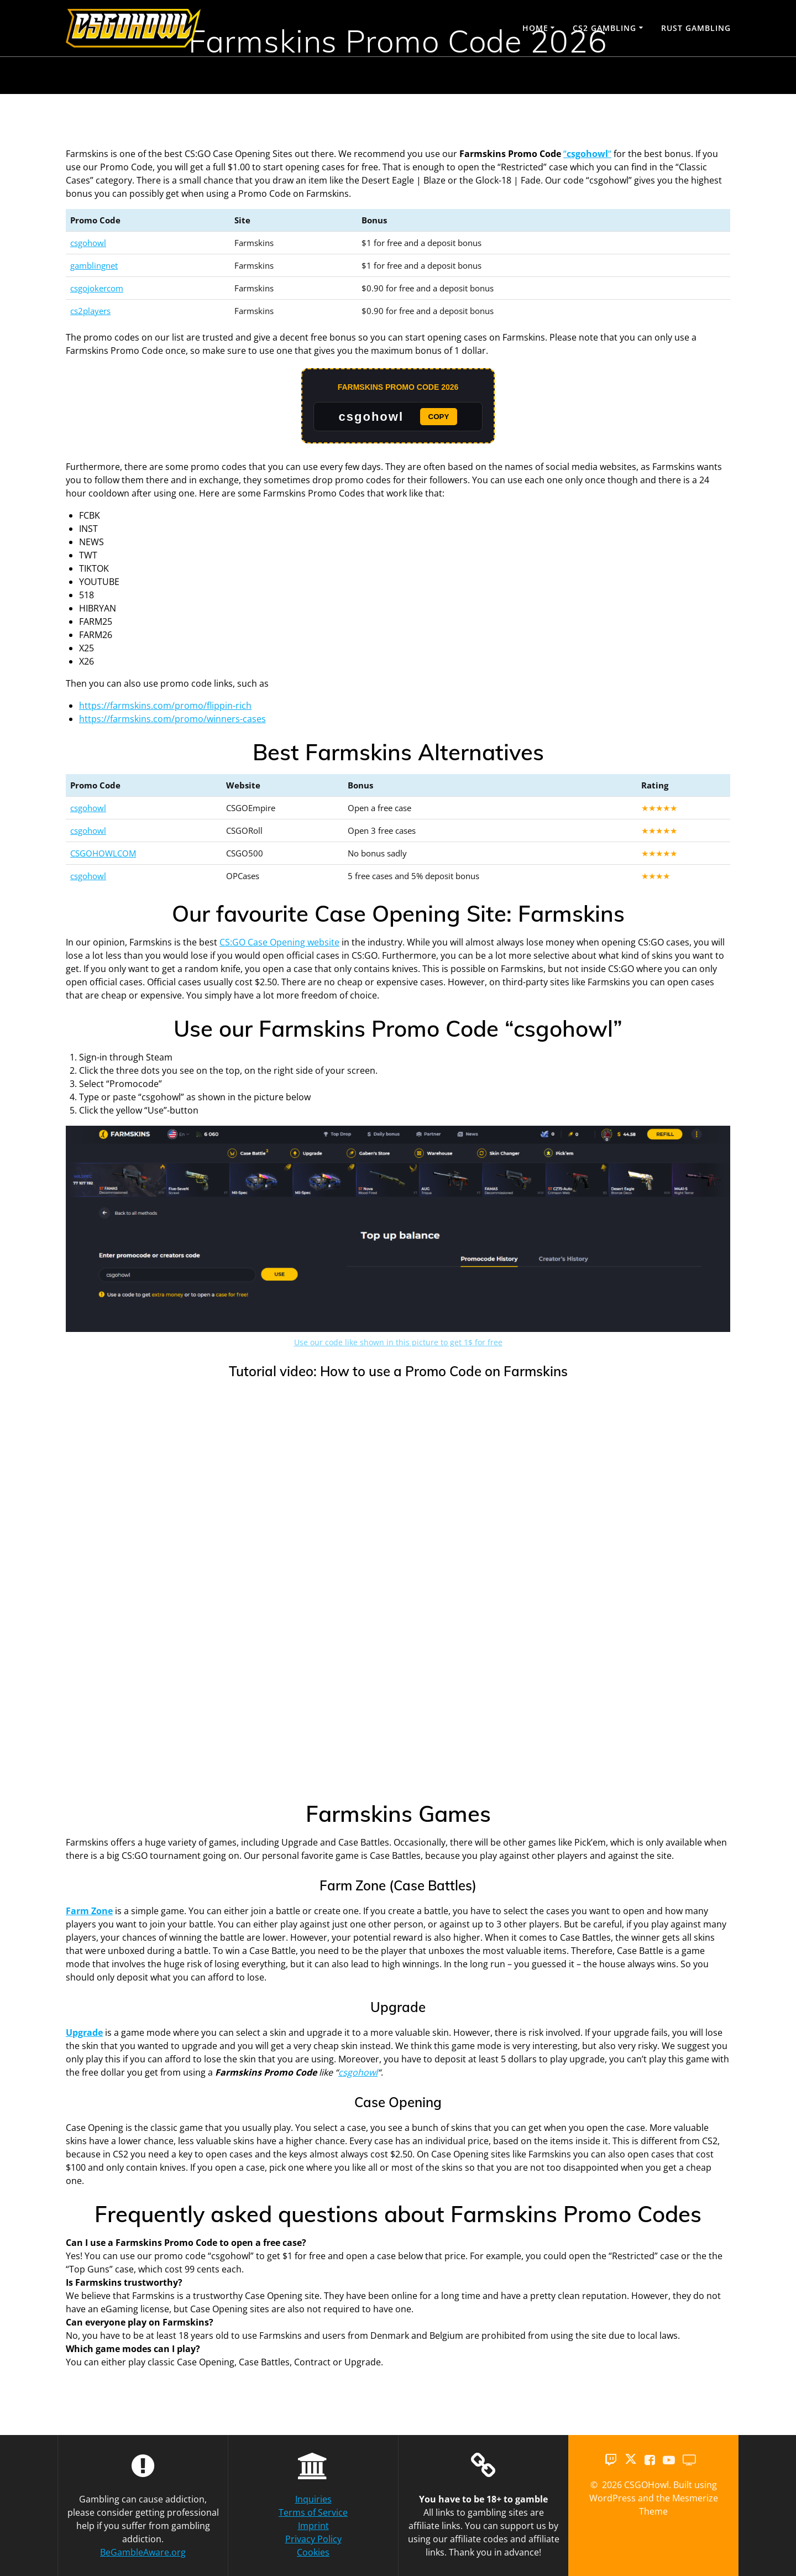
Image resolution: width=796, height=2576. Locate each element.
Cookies (313, 2552)
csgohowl (88, 242)
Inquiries (313, 2499)
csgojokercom (96, 288)
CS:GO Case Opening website (279, 942)
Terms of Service (313, 2512)
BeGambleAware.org (143, 2552)
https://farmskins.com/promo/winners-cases (172, 719)
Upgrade (84, 2032)
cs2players (90, 310)
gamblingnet (94, 265)
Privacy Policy (313, 2539)
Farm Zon (87, 1911)
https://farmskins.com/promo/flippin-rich (165, 705)
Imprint (313, 2526)
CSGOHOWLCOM (103, 853)
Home (535, 28)
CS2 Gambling (604, 28)
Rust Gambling (696, 28)
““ (587, 154)
